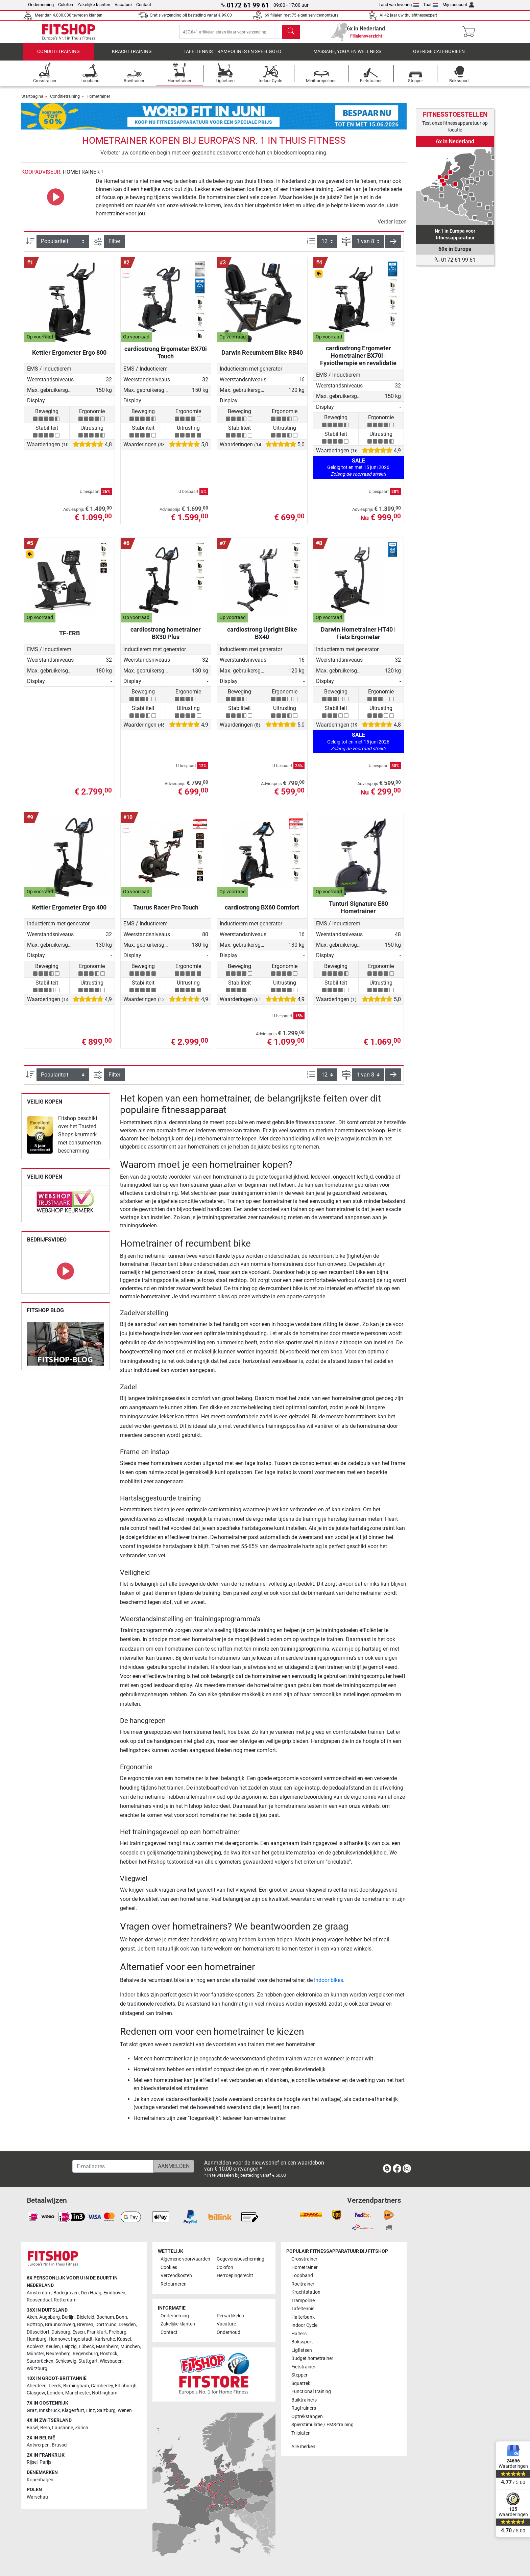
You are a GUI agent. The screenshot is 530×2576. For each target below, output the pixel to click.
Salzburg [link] (106, 2410)
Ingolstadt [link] (82, 2339)
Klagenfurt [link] (73, 2410)
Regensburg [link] (85, 2354)
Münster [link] (35, 2354)
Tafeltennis (302, 2309)
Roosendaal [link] (39, 2300)
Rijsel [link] (32, 2462)
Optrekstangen (307, 2416)
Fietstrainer (303, 2367)
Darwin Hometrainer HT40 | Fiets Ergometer (358, 638)
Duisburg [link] (60, 2332)
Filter (114, 246)
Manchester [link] (77, 2393)
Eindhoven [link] (114, 2293)
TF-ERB (69, 637)
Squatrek (300, 2383)
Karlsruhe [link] (105, 2339)
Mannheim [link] (107, 2346)
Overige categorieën (439, 56)
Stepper (299, 2375)
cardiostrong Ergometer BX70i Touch (165, 357)
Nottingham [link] (104, 2393)
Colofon (65, 4)
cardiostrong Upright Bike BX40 (262, 638)
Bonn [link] (121, 2317)
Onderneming (41, 4)
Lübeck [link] (86, 2346)
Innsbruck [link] (49, 2410)
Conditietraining (58, 56)
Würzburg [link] (37, 2368)
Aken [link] (32, 2317)
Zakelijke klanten (93, 4)
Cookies (169, 2267)
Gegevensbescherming (240, 2259)
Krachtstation (305, 2292)
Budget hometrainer (312, 2359)
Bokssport (302, 2342)
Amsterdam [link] (39, 2293)
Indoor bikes (328, 1985)
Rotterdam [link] (65, 2300)
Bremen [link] (85, 2324)
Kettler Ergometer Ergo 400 (69, 912)
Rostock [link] (108, 2354)
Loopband (302, 2276)
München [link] (130, 2346)
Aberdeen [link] (37, 2386)
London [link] (55, 2393)
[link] (40, 1139)
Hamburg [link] (37, 2339)
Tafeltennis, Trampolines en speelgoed (232, 56)
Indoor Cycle (304, 2326)
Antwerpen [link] (38, 2445)
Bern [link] (45, 2428)
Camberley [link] (102, 2386)
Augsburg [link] (49, 2317)
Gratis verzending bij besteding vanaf (191, 15)
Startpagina (32, 100)
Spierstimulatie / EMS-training (322, 2425)
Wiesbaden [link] (111, 2361)
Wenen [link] (125, 2410)
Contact (143, 4)
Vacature (123, 4)
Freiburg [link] (117, 2332)
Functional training (311, 2392)
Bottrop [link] (35, 2324)
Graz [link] (32, 2410)
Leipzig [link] (69, 2346)
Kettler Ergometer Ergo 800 (69, 357)
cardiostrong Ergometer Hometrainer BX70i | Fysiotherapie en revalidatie (358, 360)
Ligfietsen (301, 2350)
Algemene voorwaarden (185, 2259)
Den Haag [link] (91, 2293)
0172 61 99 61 (455, 260)
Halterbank (303, 2317)
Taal (430, 4)
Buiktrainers (304, 2400)
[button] (393, 246)
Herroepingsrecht (235, 2276)
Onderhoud (228, 2332)
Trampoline (303, 2300)
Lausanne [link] (62, 2428)
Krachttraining (132, 56)
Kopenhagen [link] (40, 2480)
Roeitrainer (302, 2284)
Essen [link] (78, 2332)
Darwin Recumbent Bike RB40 (262, 357)
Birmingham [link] (76, 2386)
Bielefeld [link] (85, 2317)
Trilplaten (301, 2433)
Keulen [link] (53, 2346)
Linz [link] (90, 2410)
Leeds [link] (55, 2386)
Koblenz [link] (35, 2346)
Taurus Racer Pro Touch (165, 912)
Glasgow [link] (36, 2393)
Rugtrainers (303, 2408)
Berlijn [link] (68, 2317)
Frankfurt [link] (97, 2332)
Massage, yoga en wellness (347, 56)
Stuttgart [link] (88, 2361)
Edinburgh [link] (126, 2386)
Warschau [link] (37, 2497)
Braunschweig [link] (60, 2324)
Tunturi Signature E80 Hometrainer (358, 912)
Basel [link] (32, 2428)
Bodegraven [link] (66, 2293)
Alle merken (303, 2447)
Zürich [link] (81, 2428)
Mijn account (458, 4)
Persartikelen (230, 2316)
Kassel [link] (124, 2339)
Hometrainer (98, 100)
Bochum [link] (105, 2317)
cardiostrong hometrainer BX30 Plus (165, 638)
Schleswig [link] (65, 2361)
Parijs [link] (45, 2462)
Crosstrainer (304, 2259)
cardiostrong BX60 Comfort (262, 912)
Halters (299, 2334)
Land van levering (399, 4)
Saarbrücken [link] (40, 2361)
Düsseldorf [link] (38, 2332)
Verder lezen (392, 226)
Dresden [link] (127, 2324)
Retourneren (174, 2284)
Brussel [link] (59, 2445)
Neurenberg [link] (58, 2354)
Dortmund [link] (106, 2324)
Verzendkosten (176, 2276)
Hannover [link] (59, 2339)
